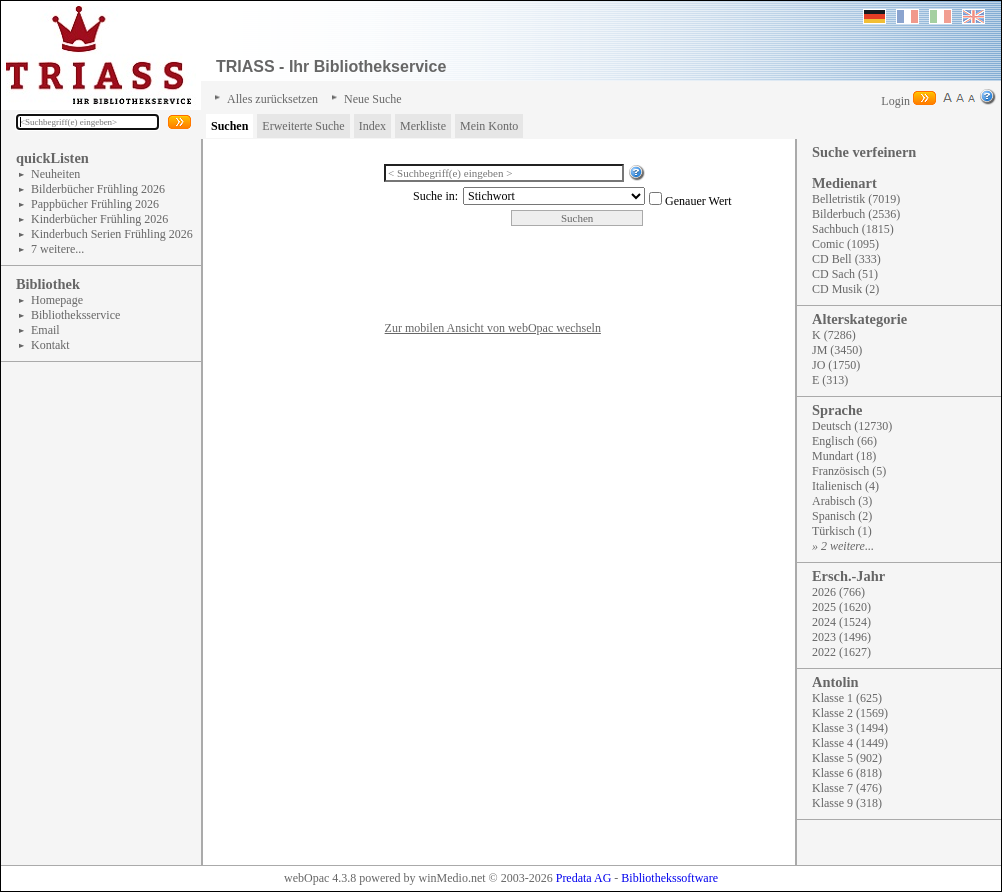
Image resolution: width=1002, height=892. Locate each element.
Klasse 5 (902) (847, 758)
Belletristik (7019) (856, 199)
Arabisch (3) (842, 501)
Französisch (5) (849, 471)
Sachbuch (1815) (853, 229)
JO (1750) (836, 365)
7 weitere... (57, 249)
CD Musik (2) (845, 289)
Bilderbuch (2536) (856, 214)
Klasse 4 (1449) (850, 743)
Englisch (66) (844, 441)
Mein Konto (489, 126)
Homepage (57, 300)
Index (372, 126)
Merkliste (423, 126)
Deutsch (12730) (852, 426)
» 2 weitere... (843, 546)
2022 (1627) (841, 652)
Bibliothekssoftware (669, 878)
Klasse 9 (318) (847, 803)
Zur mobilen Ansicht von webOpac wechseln (493, 328)
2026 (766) (838, 592)
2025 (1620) (841, 607)
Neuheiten (55, 174)
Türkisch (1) (842, 531)
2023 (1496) (841, 637)
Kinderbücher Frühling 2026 (99, 219)
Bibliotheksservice (75, 315)
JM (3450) (837, 350)
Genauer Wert (698, 201)
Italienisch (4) (845, 486)
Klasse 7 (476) (847, 788)
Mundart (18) (844, 456)
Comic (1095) (845, 244)
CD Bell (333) (846, 259)
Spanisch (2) (842, 516)
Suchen (229, 126)
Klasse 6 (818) (847, 773)
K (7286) (834, 335)
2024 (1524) (841, 622)
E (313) (830, 380)
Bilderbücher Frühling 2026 (98, 189)
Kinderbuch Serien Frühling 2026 (112, 234)
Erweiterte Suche (303, 126)
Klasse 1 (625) (847, 698)
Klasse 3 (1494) (850, 728)
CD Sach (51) (845, 274)
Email (45, 330)
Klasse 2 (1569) (850, 713)
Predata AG (584, 878)
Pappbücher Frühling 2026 (95, 204)
